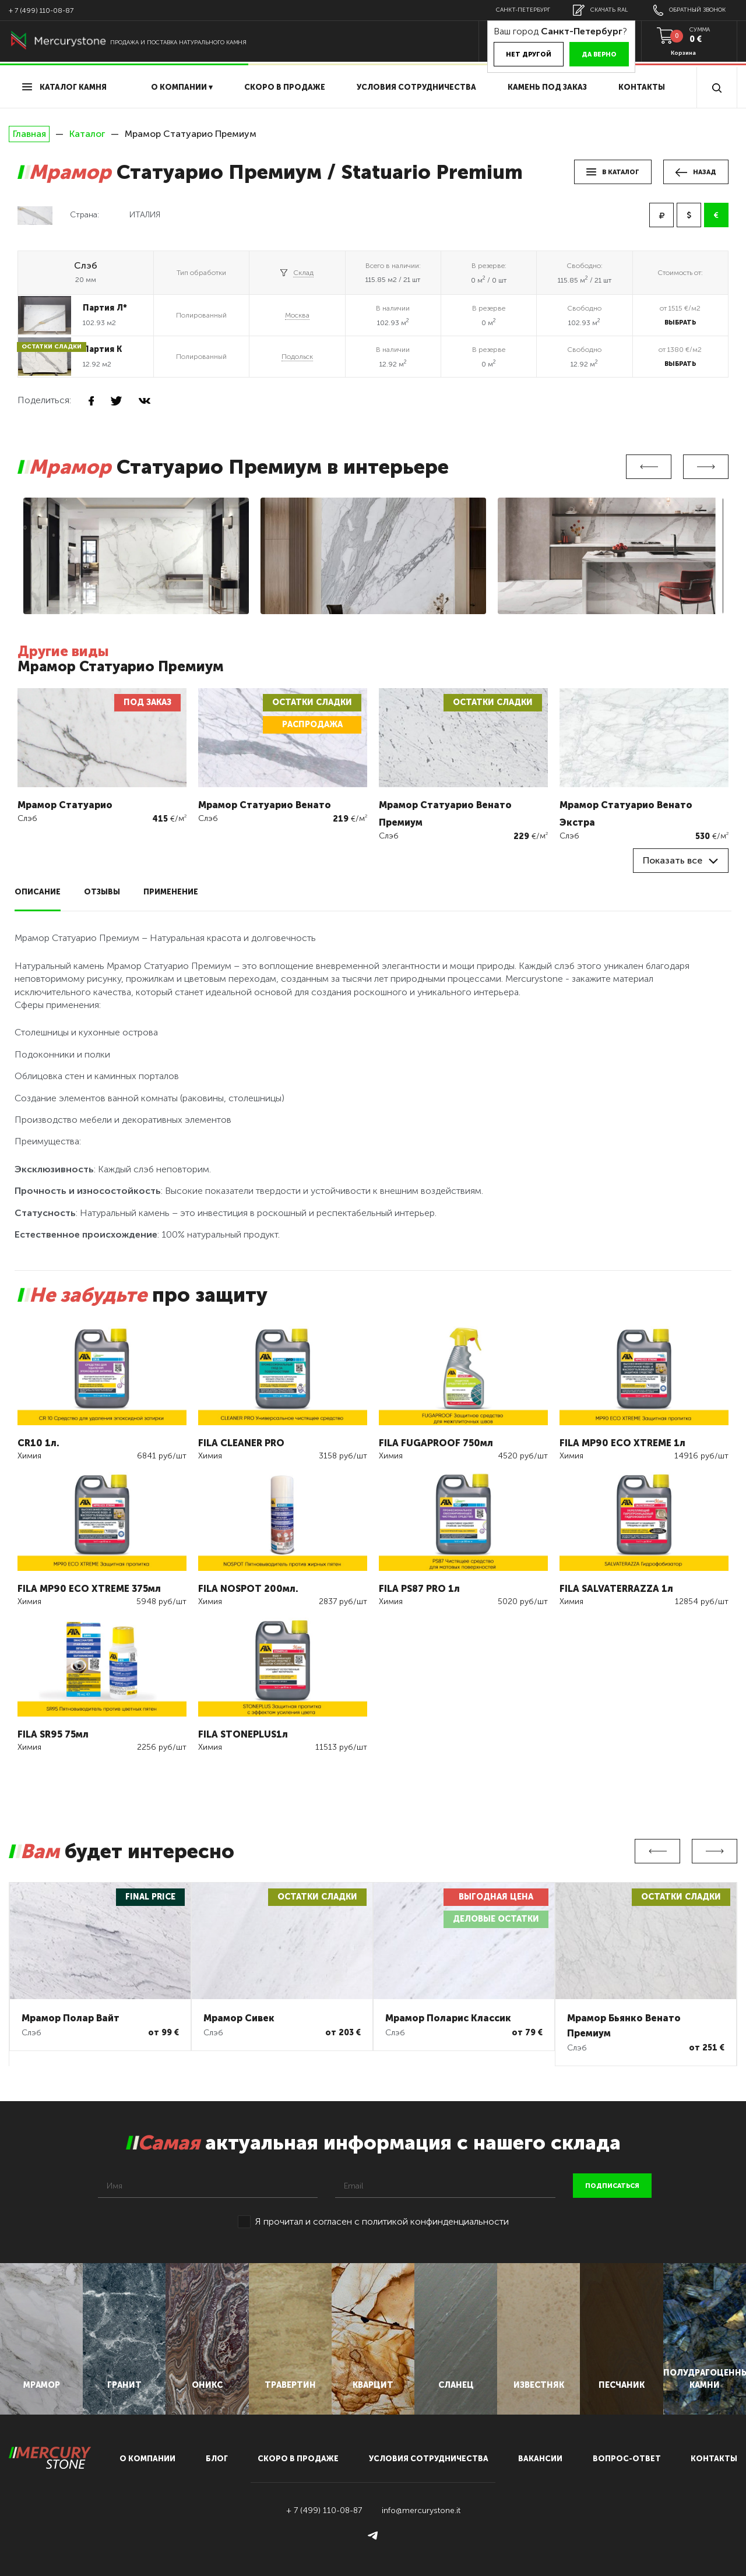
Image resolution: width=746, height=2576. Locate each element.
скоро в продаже (284, 87)
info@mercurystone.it (421, 2510)
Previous (648, 466)
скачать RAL (600, 10)
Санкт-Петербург (523, 9)
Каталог (87, 133)
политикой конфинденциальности (435, 2221)
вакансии (540, 2458)
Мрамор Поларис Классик (448, 2018)
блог (217, 2458)
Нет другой (528, 54)
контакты (714, 2458)
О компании (147, 2458)
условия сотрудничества (416, 87)
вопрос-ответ (627, 2458)
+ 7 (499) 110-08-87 (41, 10)
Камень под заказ (547, 87)
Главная (29, 134)
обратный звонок (689, 10)
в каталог (612, 172)
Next (706, 466)
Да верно (599, 54)
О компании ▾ (182, 87)
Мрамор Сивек (239, 2018)
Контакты (641, 87)
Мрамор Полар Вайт (70, 2018)
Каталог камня (64, 87)
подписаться (612, 2186)
